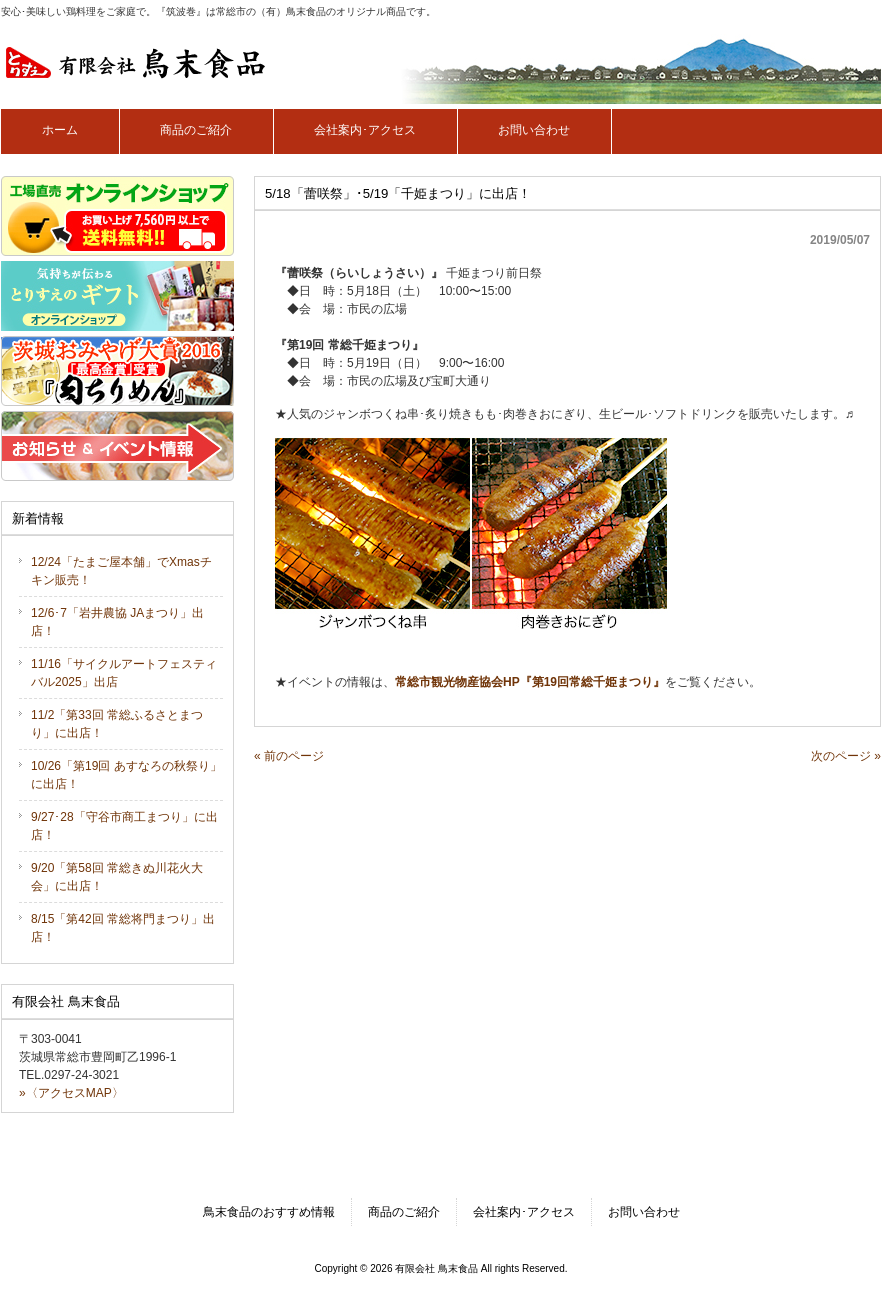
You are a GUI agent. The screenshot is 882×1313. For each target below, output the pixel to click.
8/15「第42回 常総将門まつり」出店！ (123, 928)
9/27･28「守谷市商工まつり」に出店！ (124, 826)
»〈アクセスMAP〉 (71, 1093)
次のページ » (846, 756)
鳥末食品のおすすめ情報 (269, 1212)
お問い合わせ (644, 1212)
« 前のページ (289, 756)
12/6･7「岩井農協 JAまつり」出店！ (117, 622)
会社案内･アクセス (524, 1212)
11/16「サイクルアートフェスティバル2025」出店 (124, 673)
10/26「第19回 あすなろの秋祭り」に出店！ (126, 775)
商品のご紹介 (404, 1212)
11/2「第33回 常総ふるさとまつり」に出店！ (117, 724)
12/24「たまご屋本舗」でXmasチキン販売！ (121, 571)
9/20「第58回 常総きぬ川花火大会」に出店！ (117, 877)
